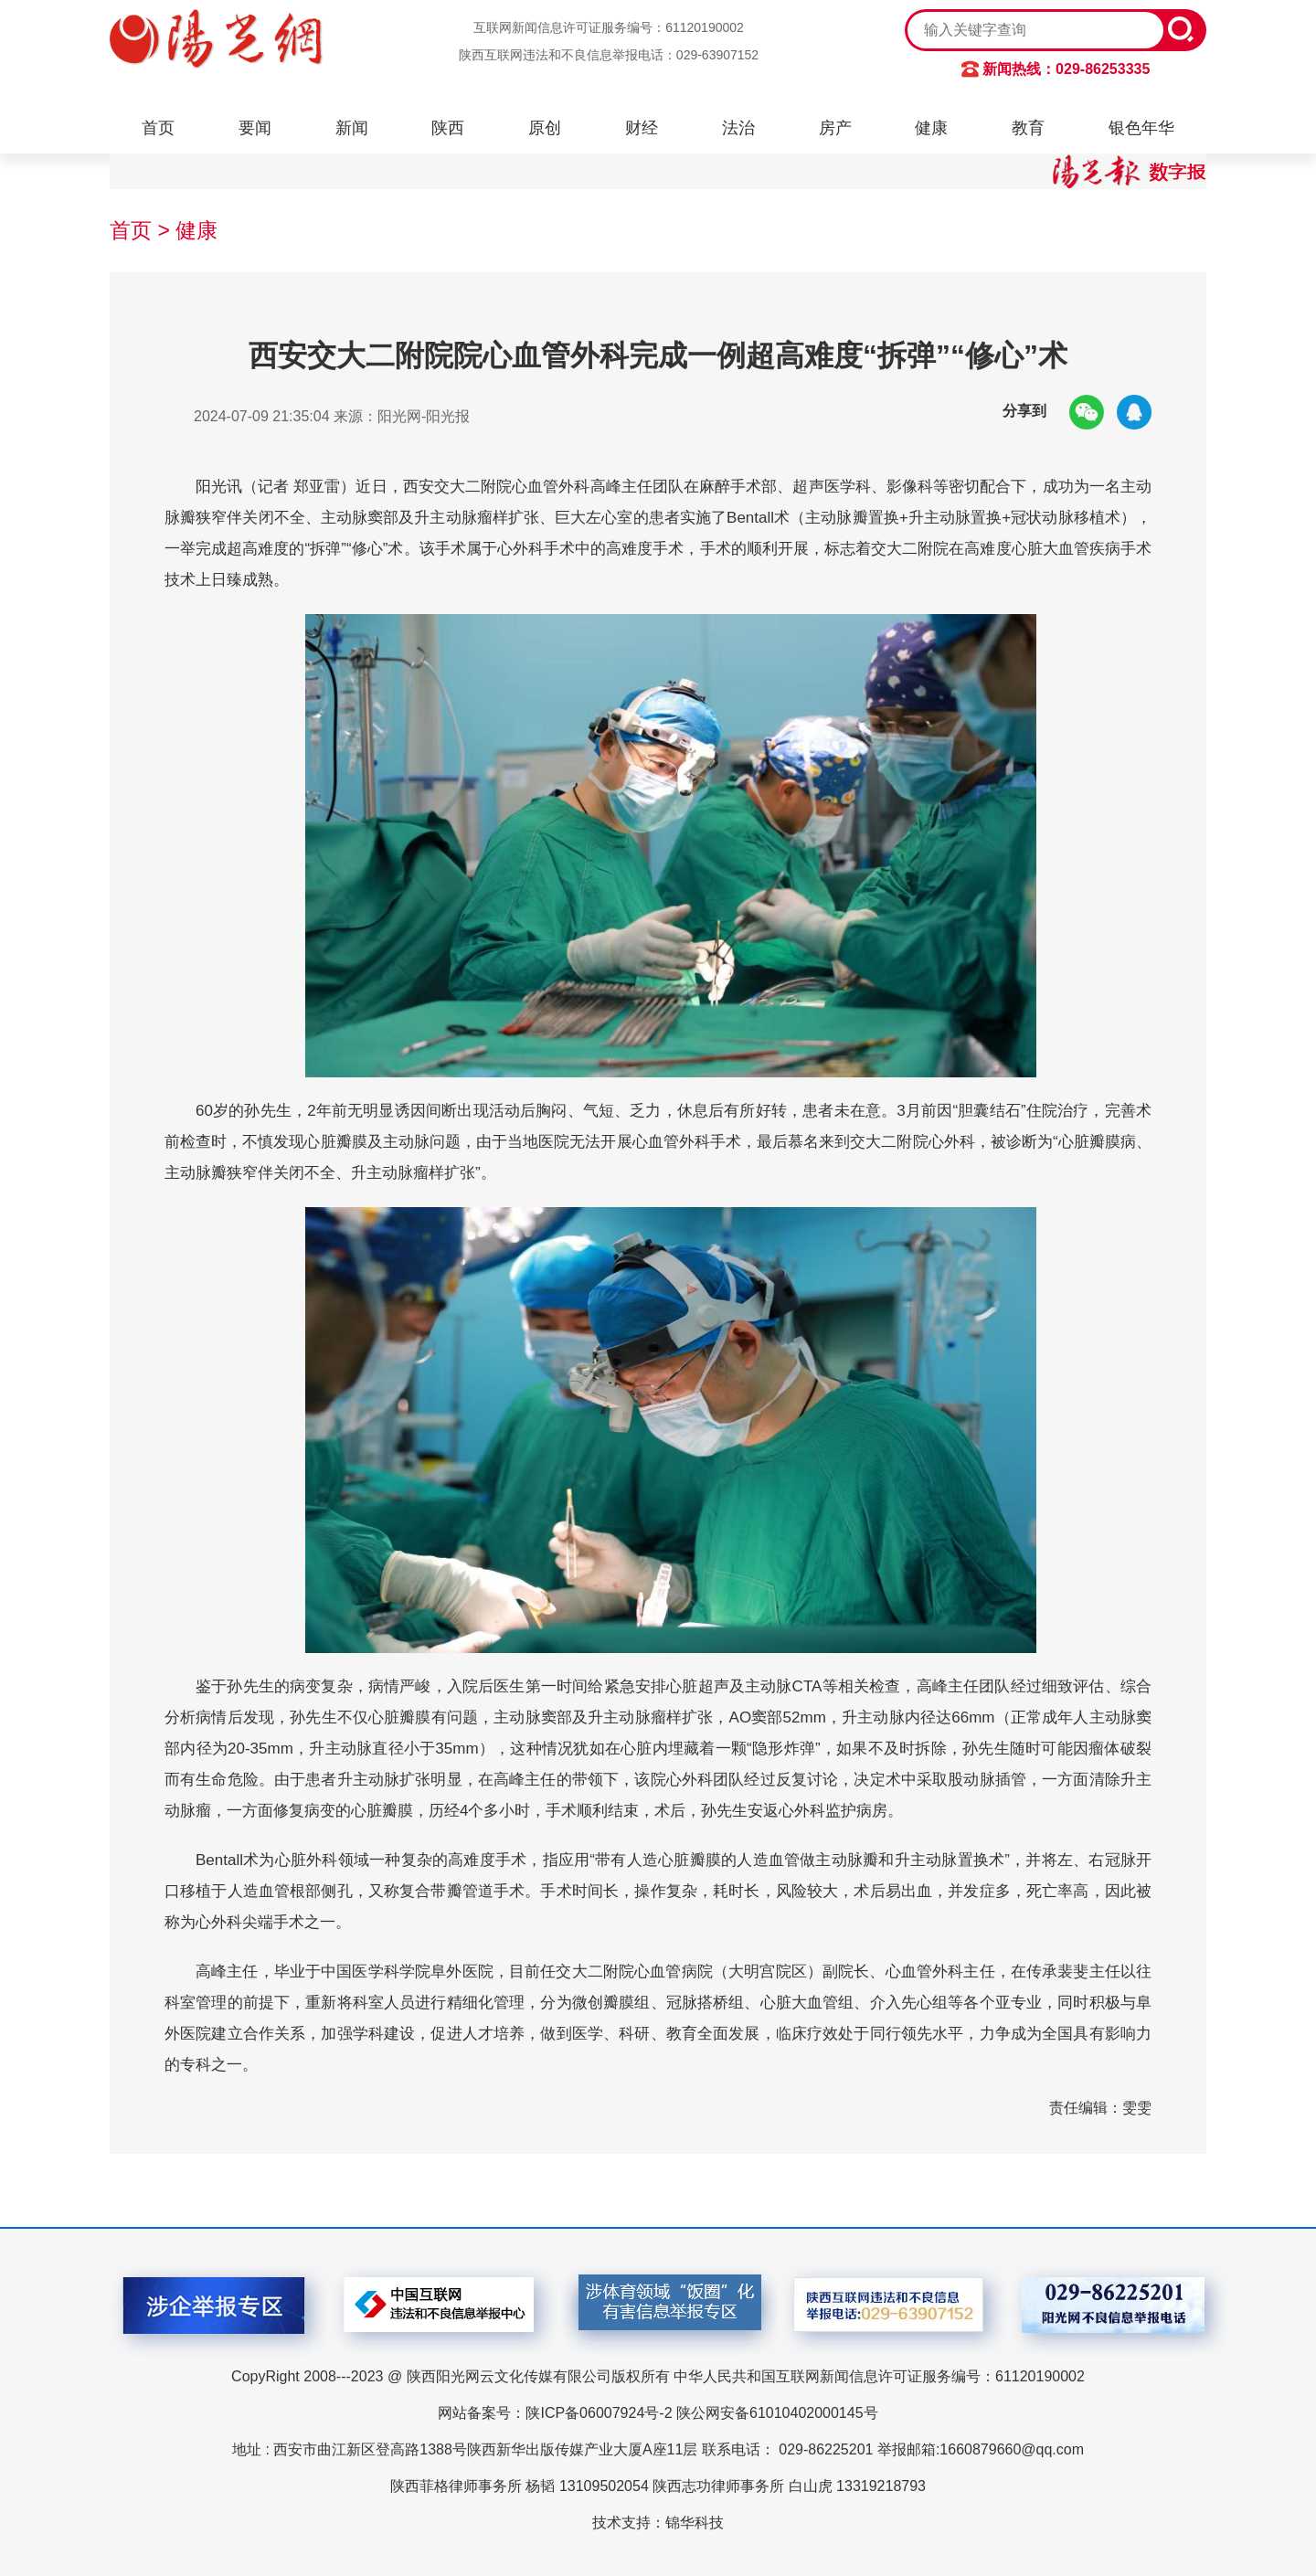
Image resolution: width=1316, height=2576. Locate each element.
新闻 (351, 128)
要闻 (255, 128)
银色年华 (1141, 128)
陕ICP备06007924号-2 (598, 2413)
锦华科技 (694, 2522)
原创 (544, 128)
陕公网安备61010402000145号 (777, 2413)
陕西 (447, 128)
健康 (931, 128)
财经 (641, 128)
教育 (1028, 128)
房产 (835, 128)
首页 (158, 128)
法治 (738, 128)
